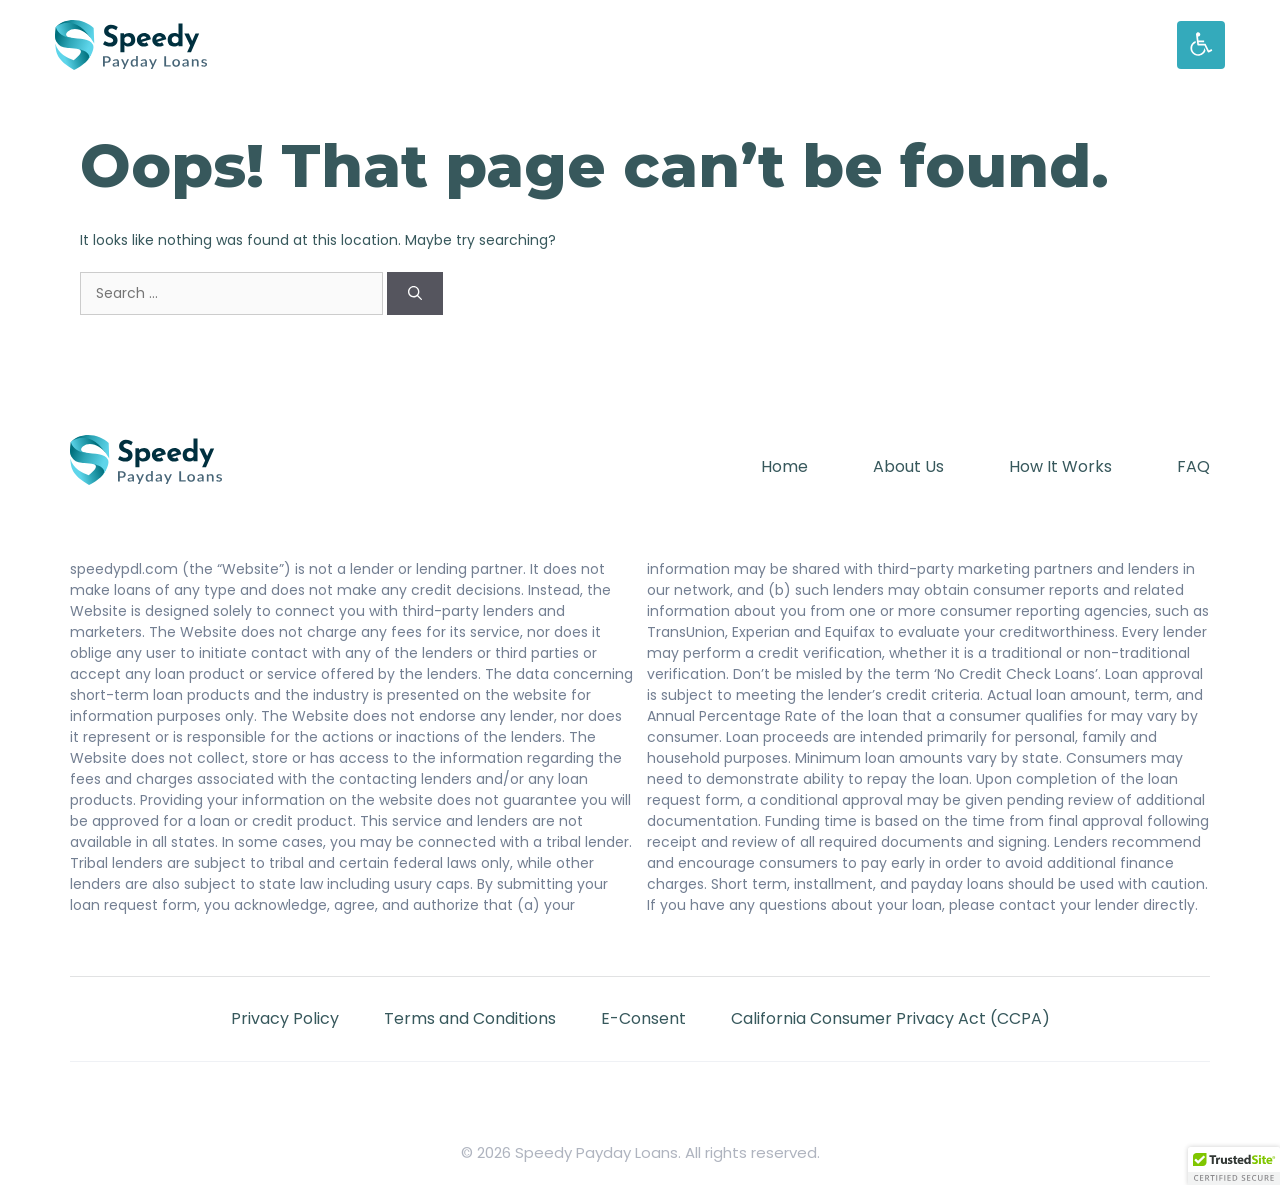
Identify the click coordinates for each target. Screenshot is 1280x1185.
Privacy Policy (285, 1018)
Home (784, 466)
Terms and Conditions (470, 1018)
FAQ (1193, 466)
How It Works (1060, 466)
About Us (908, 466)
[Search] (415, 293)
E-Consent (643, 1018)
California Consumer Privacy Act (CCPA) (890, 1018)
